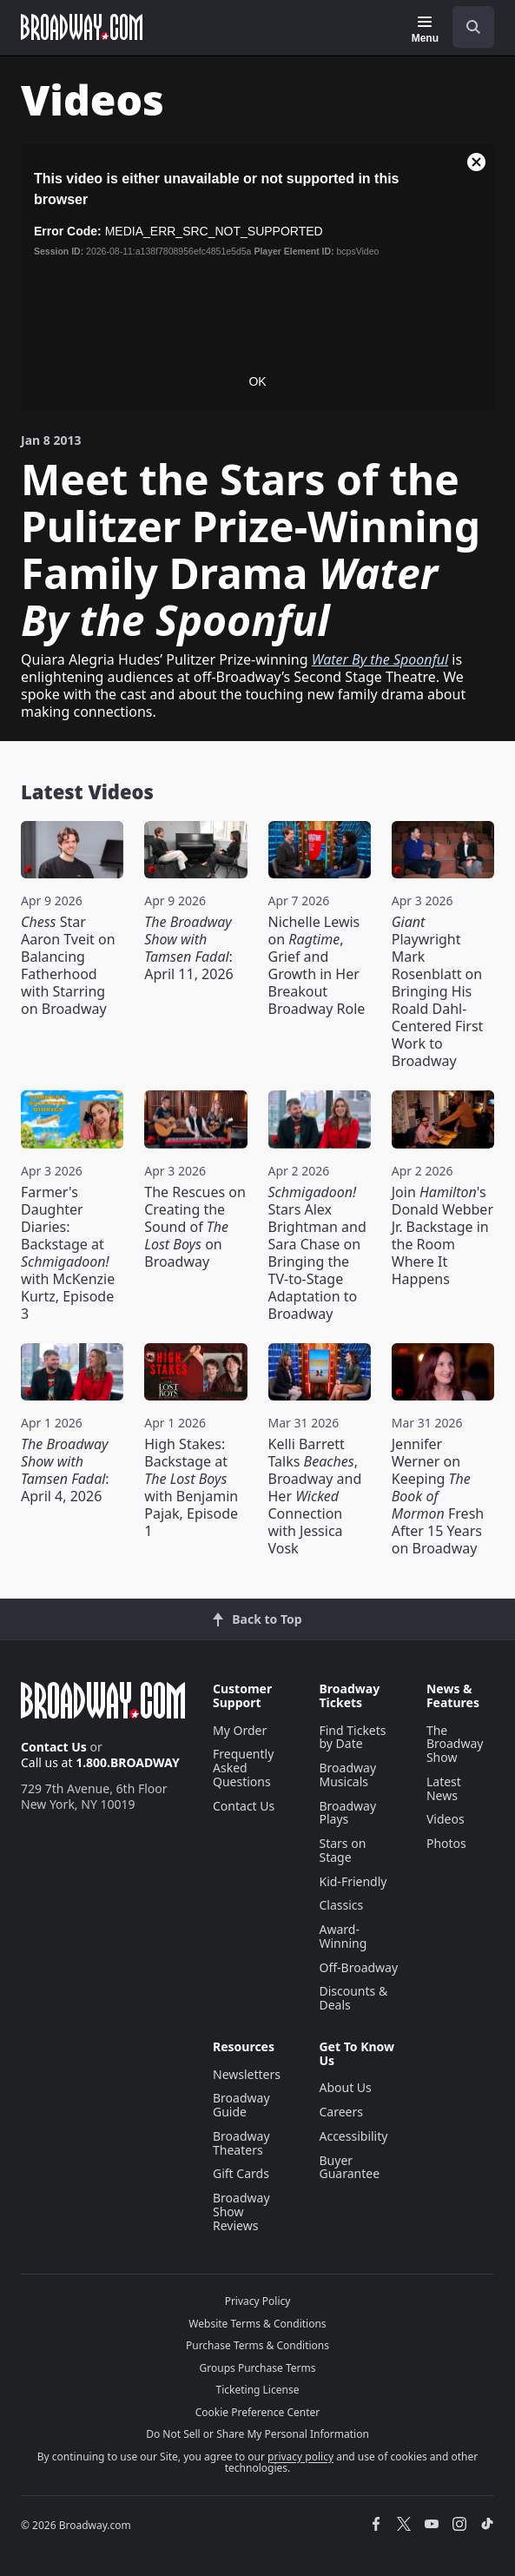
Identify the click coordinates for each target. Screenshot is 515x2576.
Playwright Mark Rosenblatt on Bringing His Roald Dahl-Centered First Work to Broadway (438, 991)
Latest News (443, 1788)
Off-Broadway (358, 1967)
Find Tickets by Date (352, 1737)
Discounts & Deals (353, 1998)
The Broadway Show (455, 1744)
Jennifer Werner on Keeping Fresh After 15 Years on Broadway (438, 1496)
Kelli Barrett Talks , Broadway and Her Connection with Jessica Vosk (315, 1496)
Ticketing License (258, 2389)
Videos (445, 1819)
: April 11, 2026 (188, 947)
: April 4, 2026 (65, 1470)
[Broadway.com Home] (81, 27)
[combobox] (466, 27)
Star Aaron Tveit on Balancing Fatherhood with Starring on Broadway (68, 965)
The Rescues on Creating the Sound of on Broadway (195, 1226)
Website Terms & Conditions (257, 2323)
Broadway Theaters (241, 2143)
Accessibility (353, 2136)
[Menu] (425, 29)
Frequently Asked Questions (243, 1767)
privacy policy (300, 2456)
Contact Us (54, 1746)
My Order (240, 1730)
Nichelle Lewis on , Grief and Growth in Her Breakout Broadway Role (317, 965)
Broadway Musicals (347, 1774)
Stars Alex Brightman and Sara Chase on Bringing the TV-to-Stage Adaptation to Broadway (317, 1252)
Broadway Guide (241, 2104)
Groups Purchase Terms (258, 2368)
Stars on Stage (342, 1850)
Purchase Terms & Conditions (257, 2345)
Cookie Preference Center (257, 2412)
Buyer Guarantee (349, 2167)
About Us (345, 2087)
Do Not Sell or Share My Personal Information (257, 2434)
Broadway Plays (347, 1813)
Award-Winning (342, 1936)
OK (257, 381)
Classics (341, 1905)
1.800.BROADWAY (128, 1762)
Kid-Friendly (352, 1881)
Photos (446, 1843)
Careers (340, 2111)
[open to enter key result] (473, 27)
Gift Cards (241, 2173)
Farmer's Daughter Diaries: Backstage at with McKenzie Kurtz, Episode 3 (68, 1252)
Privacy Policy (258, 2301)
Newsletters (247, 2074)
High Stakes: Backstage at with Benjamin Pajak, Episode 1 (191, 1487)
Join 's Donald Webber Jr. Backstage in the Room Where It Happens (442, 1235)
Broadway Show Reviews (241, 2211)
